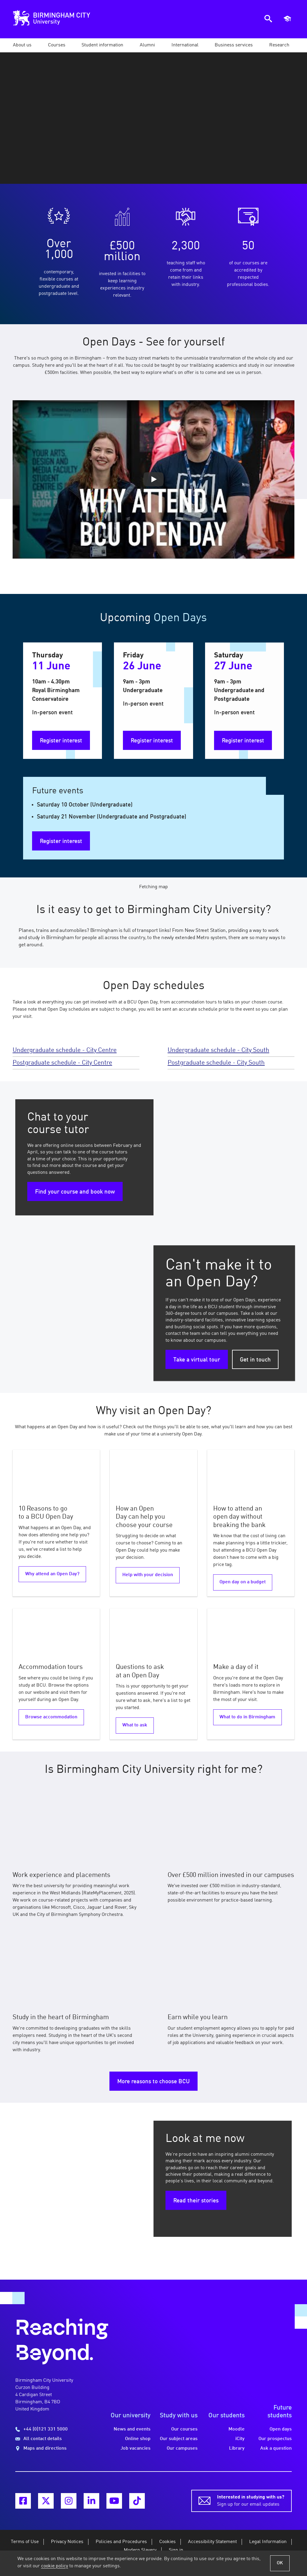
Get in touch (255, 1360)
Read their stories (196, 2201)
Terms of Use (25, 2541)
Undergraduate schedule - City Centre (65, 1050)
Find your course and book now (75, 1192)
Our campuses (182, 2448)
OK (280, 2563)
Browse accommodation (51, 1717)
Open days (281, 2429)
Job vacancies (136, 2448)
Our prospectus (275, 2438)
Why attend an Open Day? (52, 1574)
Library (237, 2448)
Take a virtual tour (196, 1360)
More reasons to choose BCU (153, 2082)
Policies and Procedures (121, 2541)
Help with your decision (147, 1575)
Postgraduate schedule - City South (216, 1063)
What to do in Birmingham (247, 1717)
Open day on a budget (242, 1582)
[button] (22, 45)
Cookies (167, 2541)
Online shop (138, 2438)
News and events (132, 2429)
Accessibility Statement (212, 2541)
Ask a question (276, 2448)
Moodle (236, 2429)
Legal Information (268, 2541)
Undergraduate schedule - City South (218, 1050)
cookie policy (54, 2566)
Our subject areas (179, 2438)
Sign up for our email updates (250, 2500)
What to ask (134, 1725)
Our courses (184, 2429)
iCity (240, 2438)
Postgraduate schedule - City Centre (62, 1063)
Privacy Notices (67, 2541)
